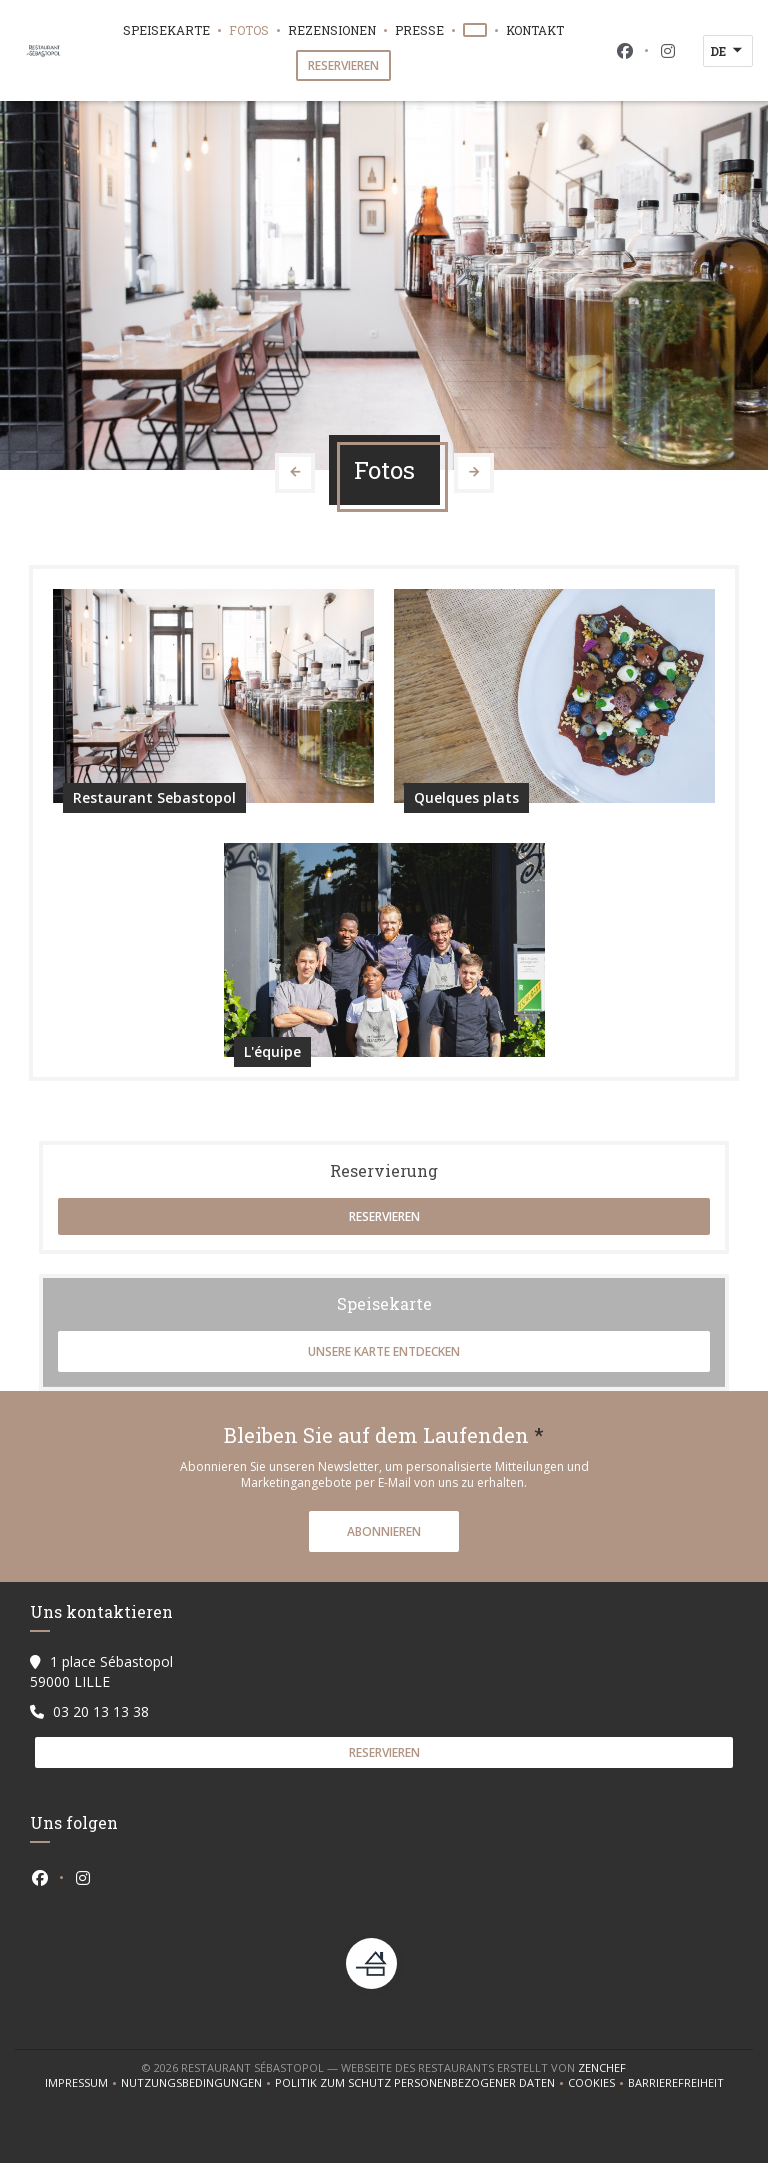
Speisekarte (166, 30)
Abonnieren (384, 1531)
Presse (419, 30)
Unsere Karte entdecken (384, 1351)
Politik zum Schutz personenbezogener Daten (421, 2083)
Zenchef (602, 2067)
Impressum (83, 2083)
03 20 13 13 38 (101, 1711)
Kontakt (535, 30)
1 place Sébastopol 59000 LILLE (101, 1671)
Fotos (249, 30)
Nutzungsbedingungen (198, 2083)
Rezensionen (332, 30)
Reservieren (343, 65)
